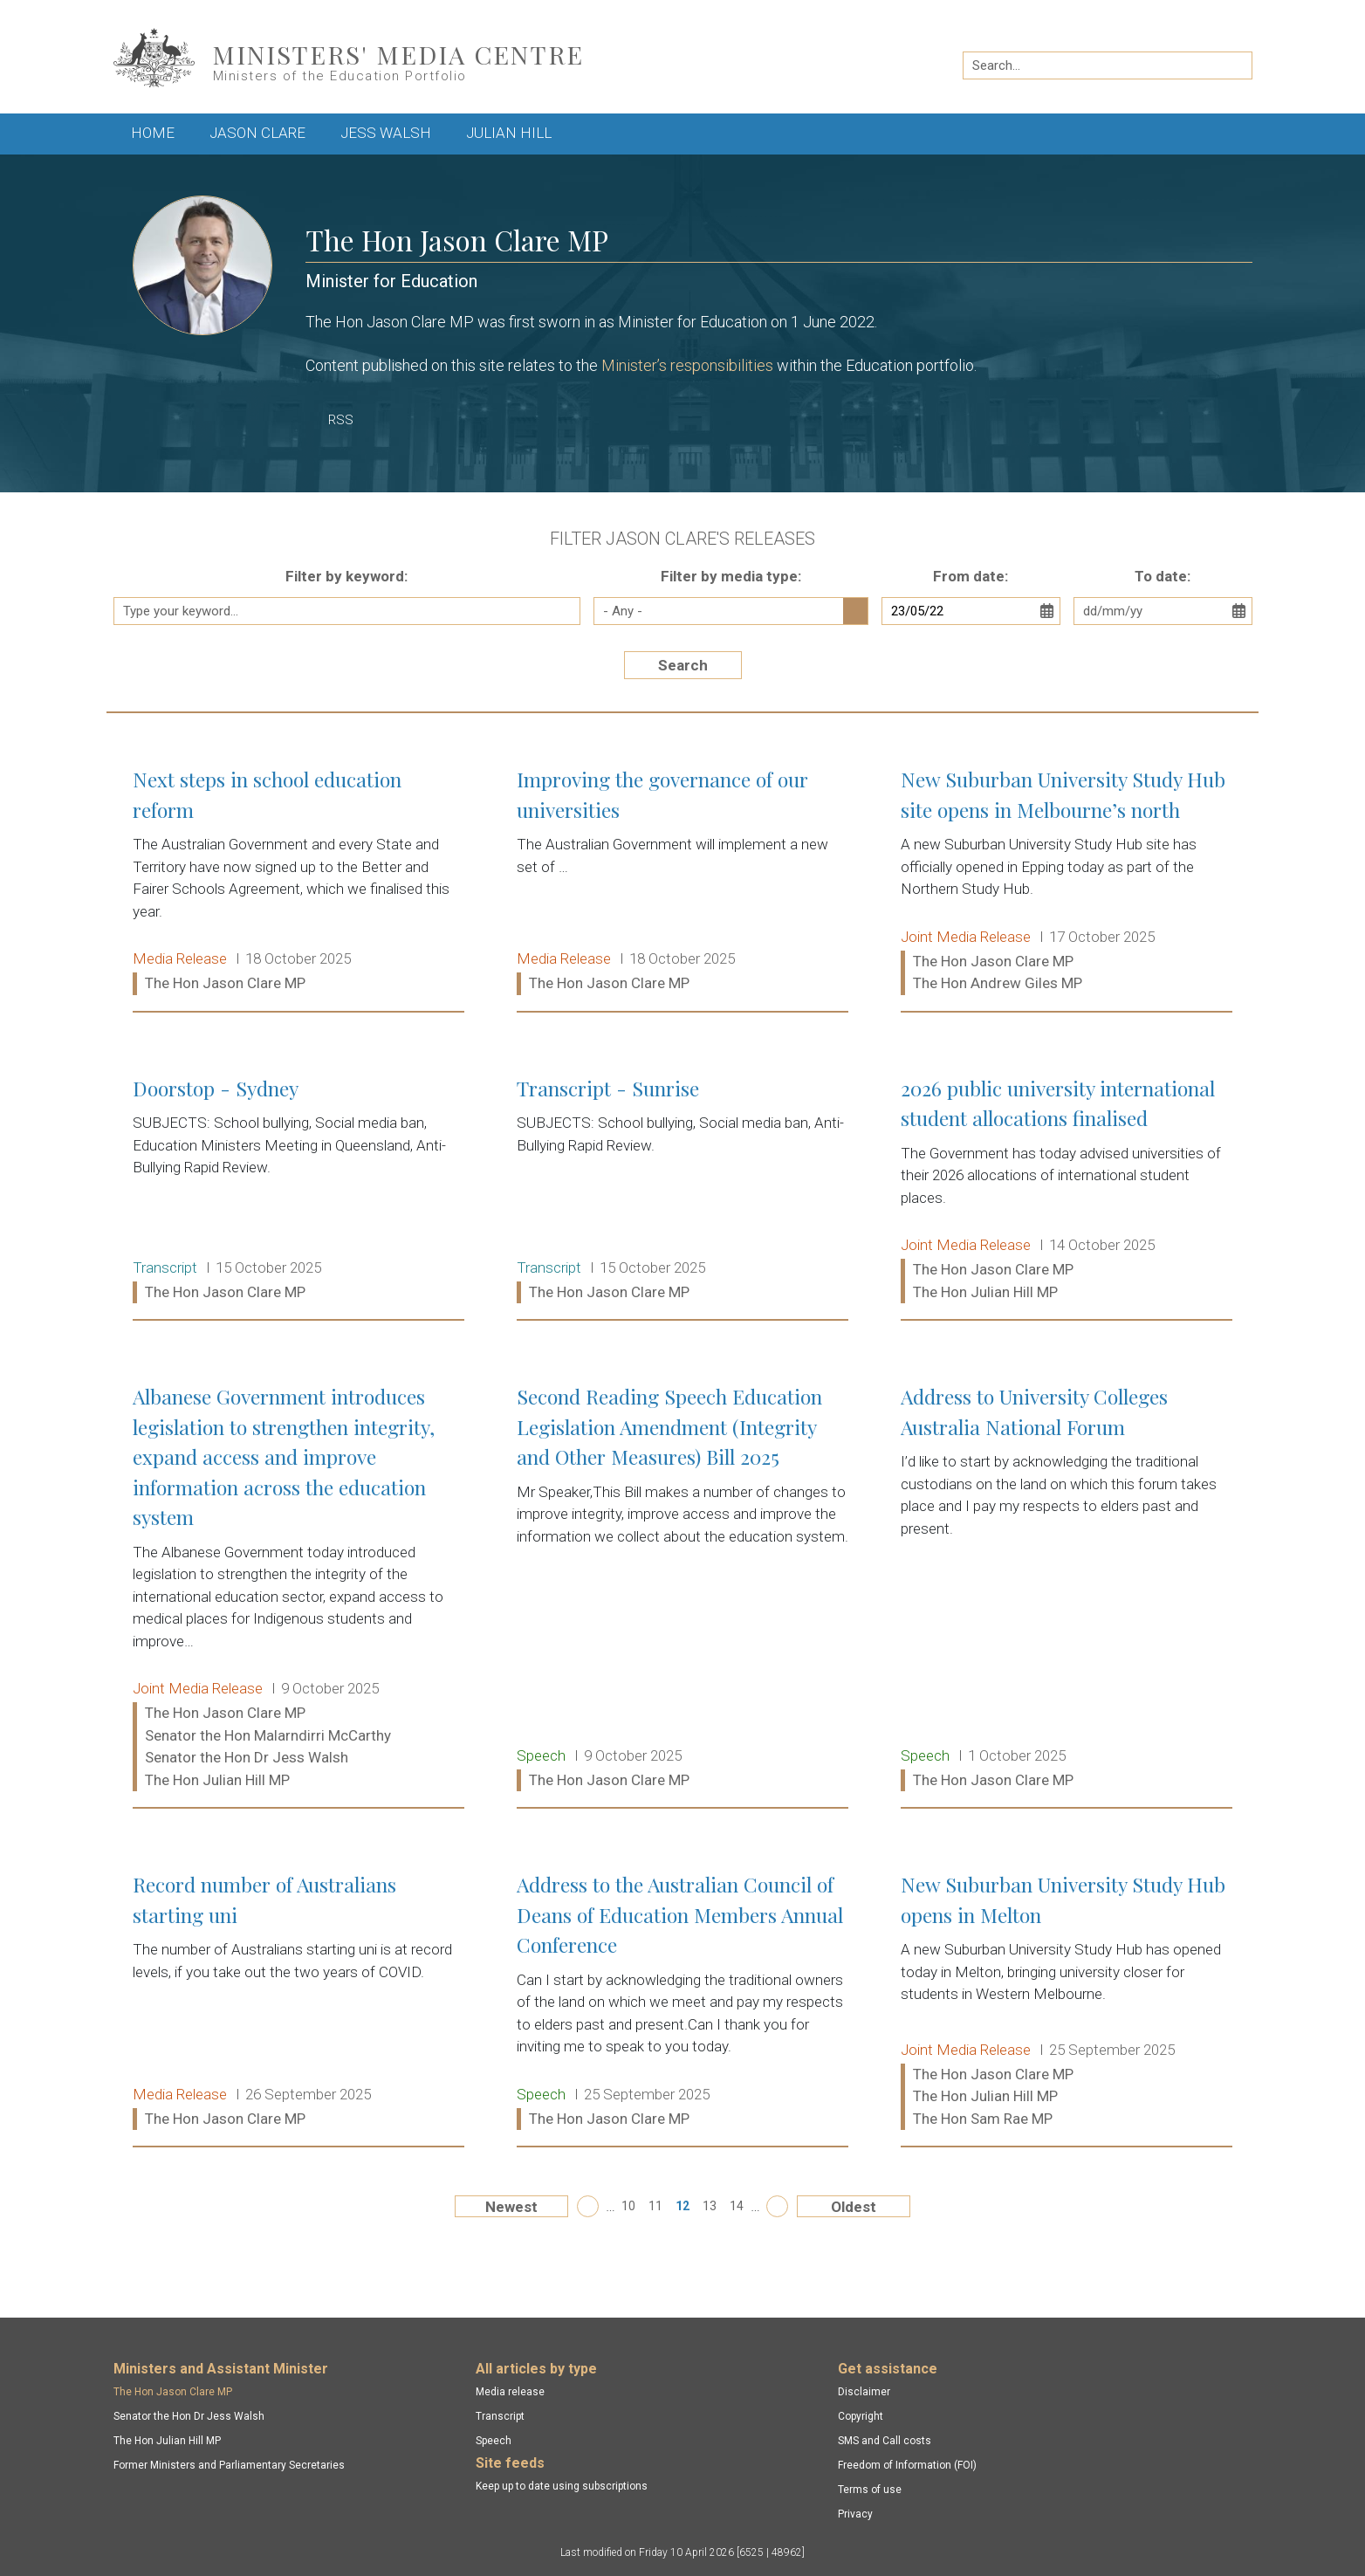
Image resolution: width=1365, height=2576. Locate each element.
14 (737, 2206)
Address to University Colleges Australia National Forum (1066, 1589)
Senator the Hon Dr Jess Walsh (188, 2416)
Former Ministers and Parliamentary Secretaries (229, 2465)
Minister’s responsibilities (687, 365)
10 (628, 2206)
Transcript (500, 2416)
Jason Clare (257, 132)
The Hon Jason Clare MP (172, 2392)
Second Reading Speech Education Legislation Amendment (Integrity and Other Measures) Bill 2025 (682, 1589)
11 (655, 2206)
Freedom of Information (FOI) (907, 2465)
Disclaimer (864, 2392)
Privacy (855, 2514)
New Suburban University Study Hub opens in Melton (1066, 2002)
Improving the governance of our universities (682, 882)
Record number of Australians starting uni (298, 2002)
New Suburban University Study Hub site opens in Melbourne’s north (1066, 882)
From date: (970, 576)
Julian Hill (509, 132)
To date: (1162, 576)
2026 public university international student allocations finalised (1066, 1191)
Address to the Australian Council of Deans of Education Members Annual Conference (682, 2002)
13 (710, 2206)
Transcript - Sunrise (682, 1191)
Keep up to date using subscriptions (562, 2486)
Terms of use (870, 2489)
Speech (493, 2441)
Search (683, 665)
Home (153, 132)
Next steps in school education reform (298, 882)
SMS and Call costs (884, 2441)
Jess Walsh (385, 132)
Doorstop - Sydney (298, 1191)
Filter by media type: (731, 576)
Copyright (860, 2416)
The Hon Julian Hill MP (167, 2441)
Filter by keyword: (346, 576)
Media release (510, 2392)
